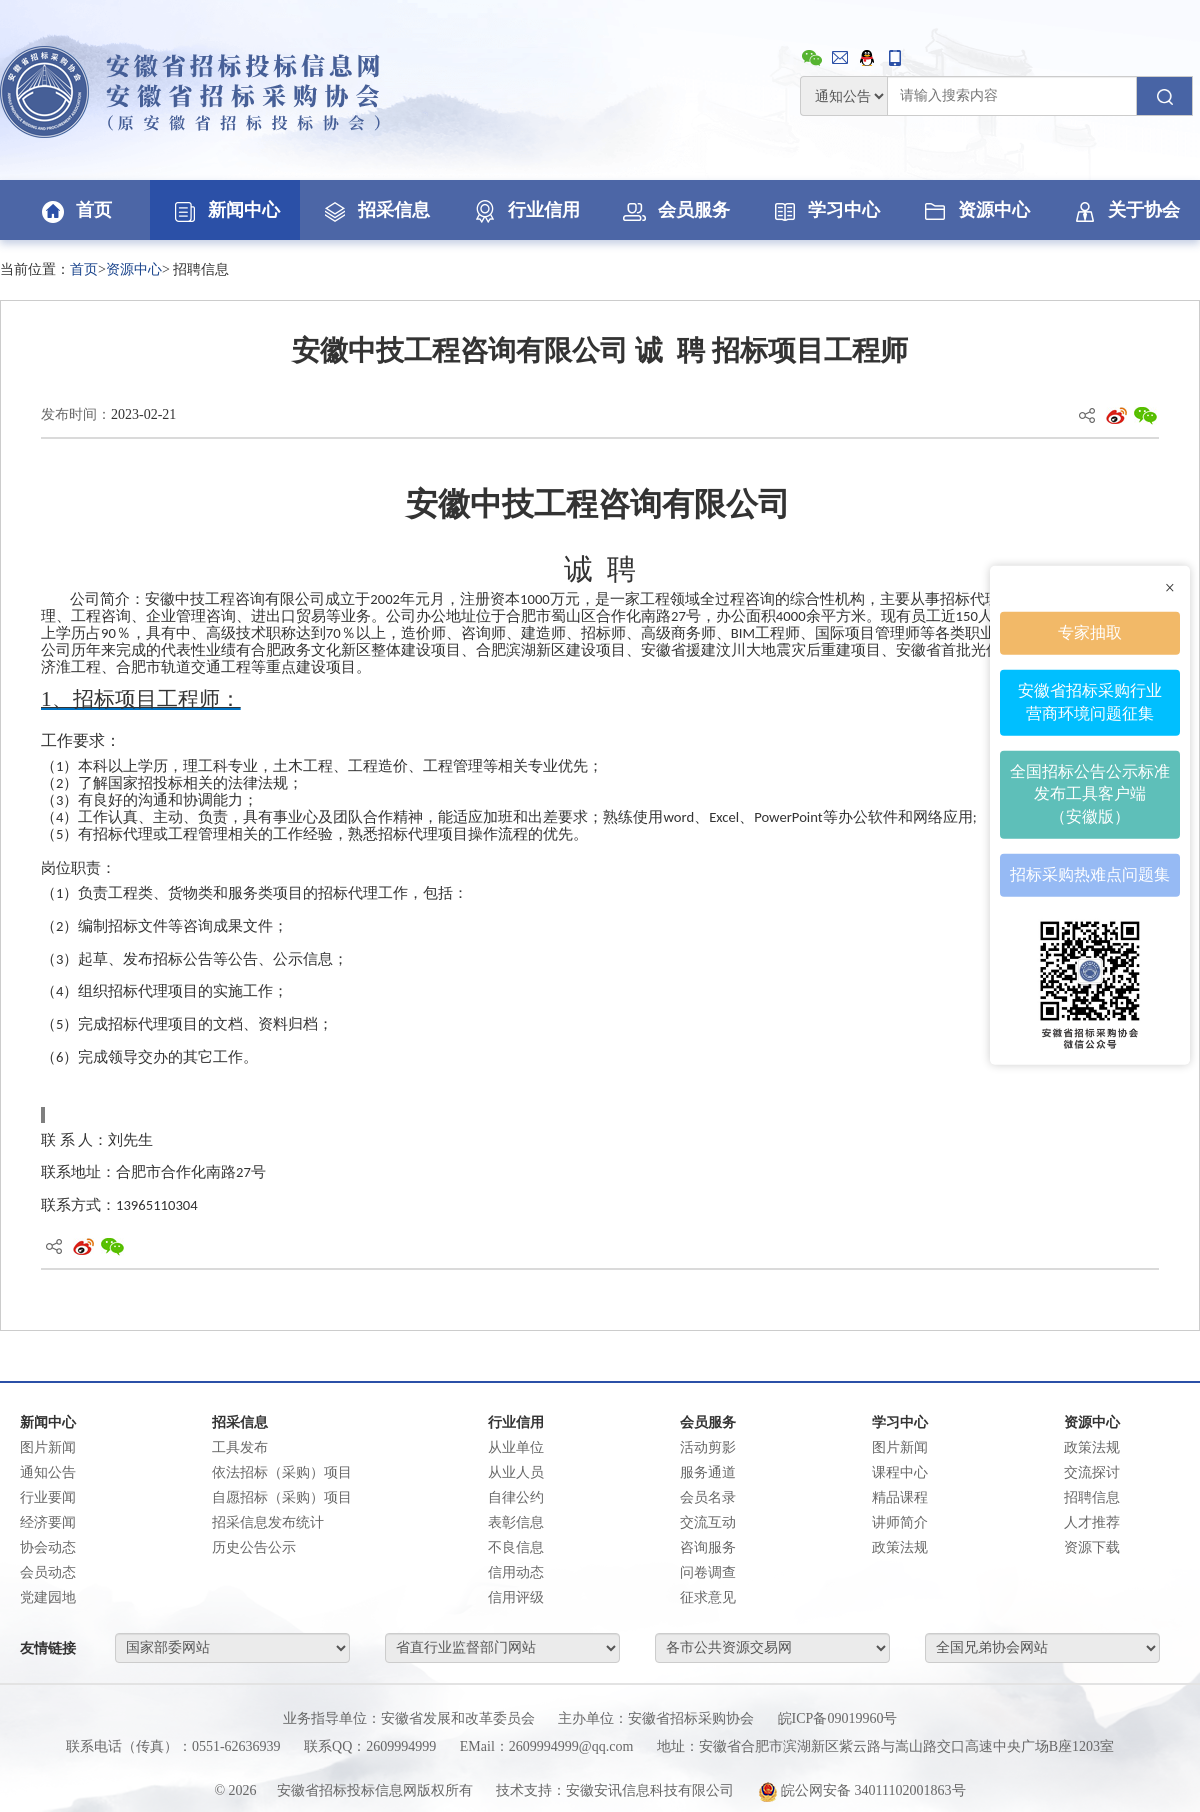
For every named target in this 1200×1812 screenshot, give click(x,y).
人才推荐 (1092, 1522)
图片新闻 (48, 1447)
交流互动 (708, 1522)
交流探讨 (1092, 1472)
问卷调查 (708, 1572)
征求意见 (708, 1597)
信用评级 (516, 1597)
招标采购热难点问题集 (1090, 874)
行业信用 (525, 210)
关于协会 (1125, 210)
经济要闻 (48, 1522)
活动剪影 (708, 1447)
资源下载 (1092, 1547)
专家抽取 (1090, 632)
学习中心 (825, 210)
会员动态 (48, 1572)
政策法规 (900, 1547)
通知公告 (48, 1472)
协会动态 (48, 1547)
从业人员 (516, 1472)
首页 (75, 210)
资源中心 (975, 210)
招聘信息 (1092, 1497)
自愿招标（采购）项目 (282, 1497)
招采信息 (375, 210)
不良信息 (516, 1547)
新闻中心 (225, 210)
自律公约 (516, 1497)
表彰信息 (516, 1522)
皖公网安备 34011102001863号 (862, 1790)
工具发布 (240, 1447)
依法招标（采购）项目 (282, 1472)
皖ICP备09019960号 (838, 1718)
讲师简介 (900, 1522)
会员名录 (708, 1497)
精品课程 (900, 1497)
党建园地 (48, 1597)
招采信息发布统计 (268, 1522)
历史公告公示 (254, 1547)
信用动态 (516, 1572)
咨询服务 (708, 1547)
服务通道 (708, 1472)
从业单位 (516, 1447)
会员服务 (675, 210)
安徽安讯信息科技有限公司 (650, 1790)
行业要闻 (48, 1497)
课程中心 (900, 1472)
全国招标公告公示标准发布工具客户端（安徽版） (1090, 793)
